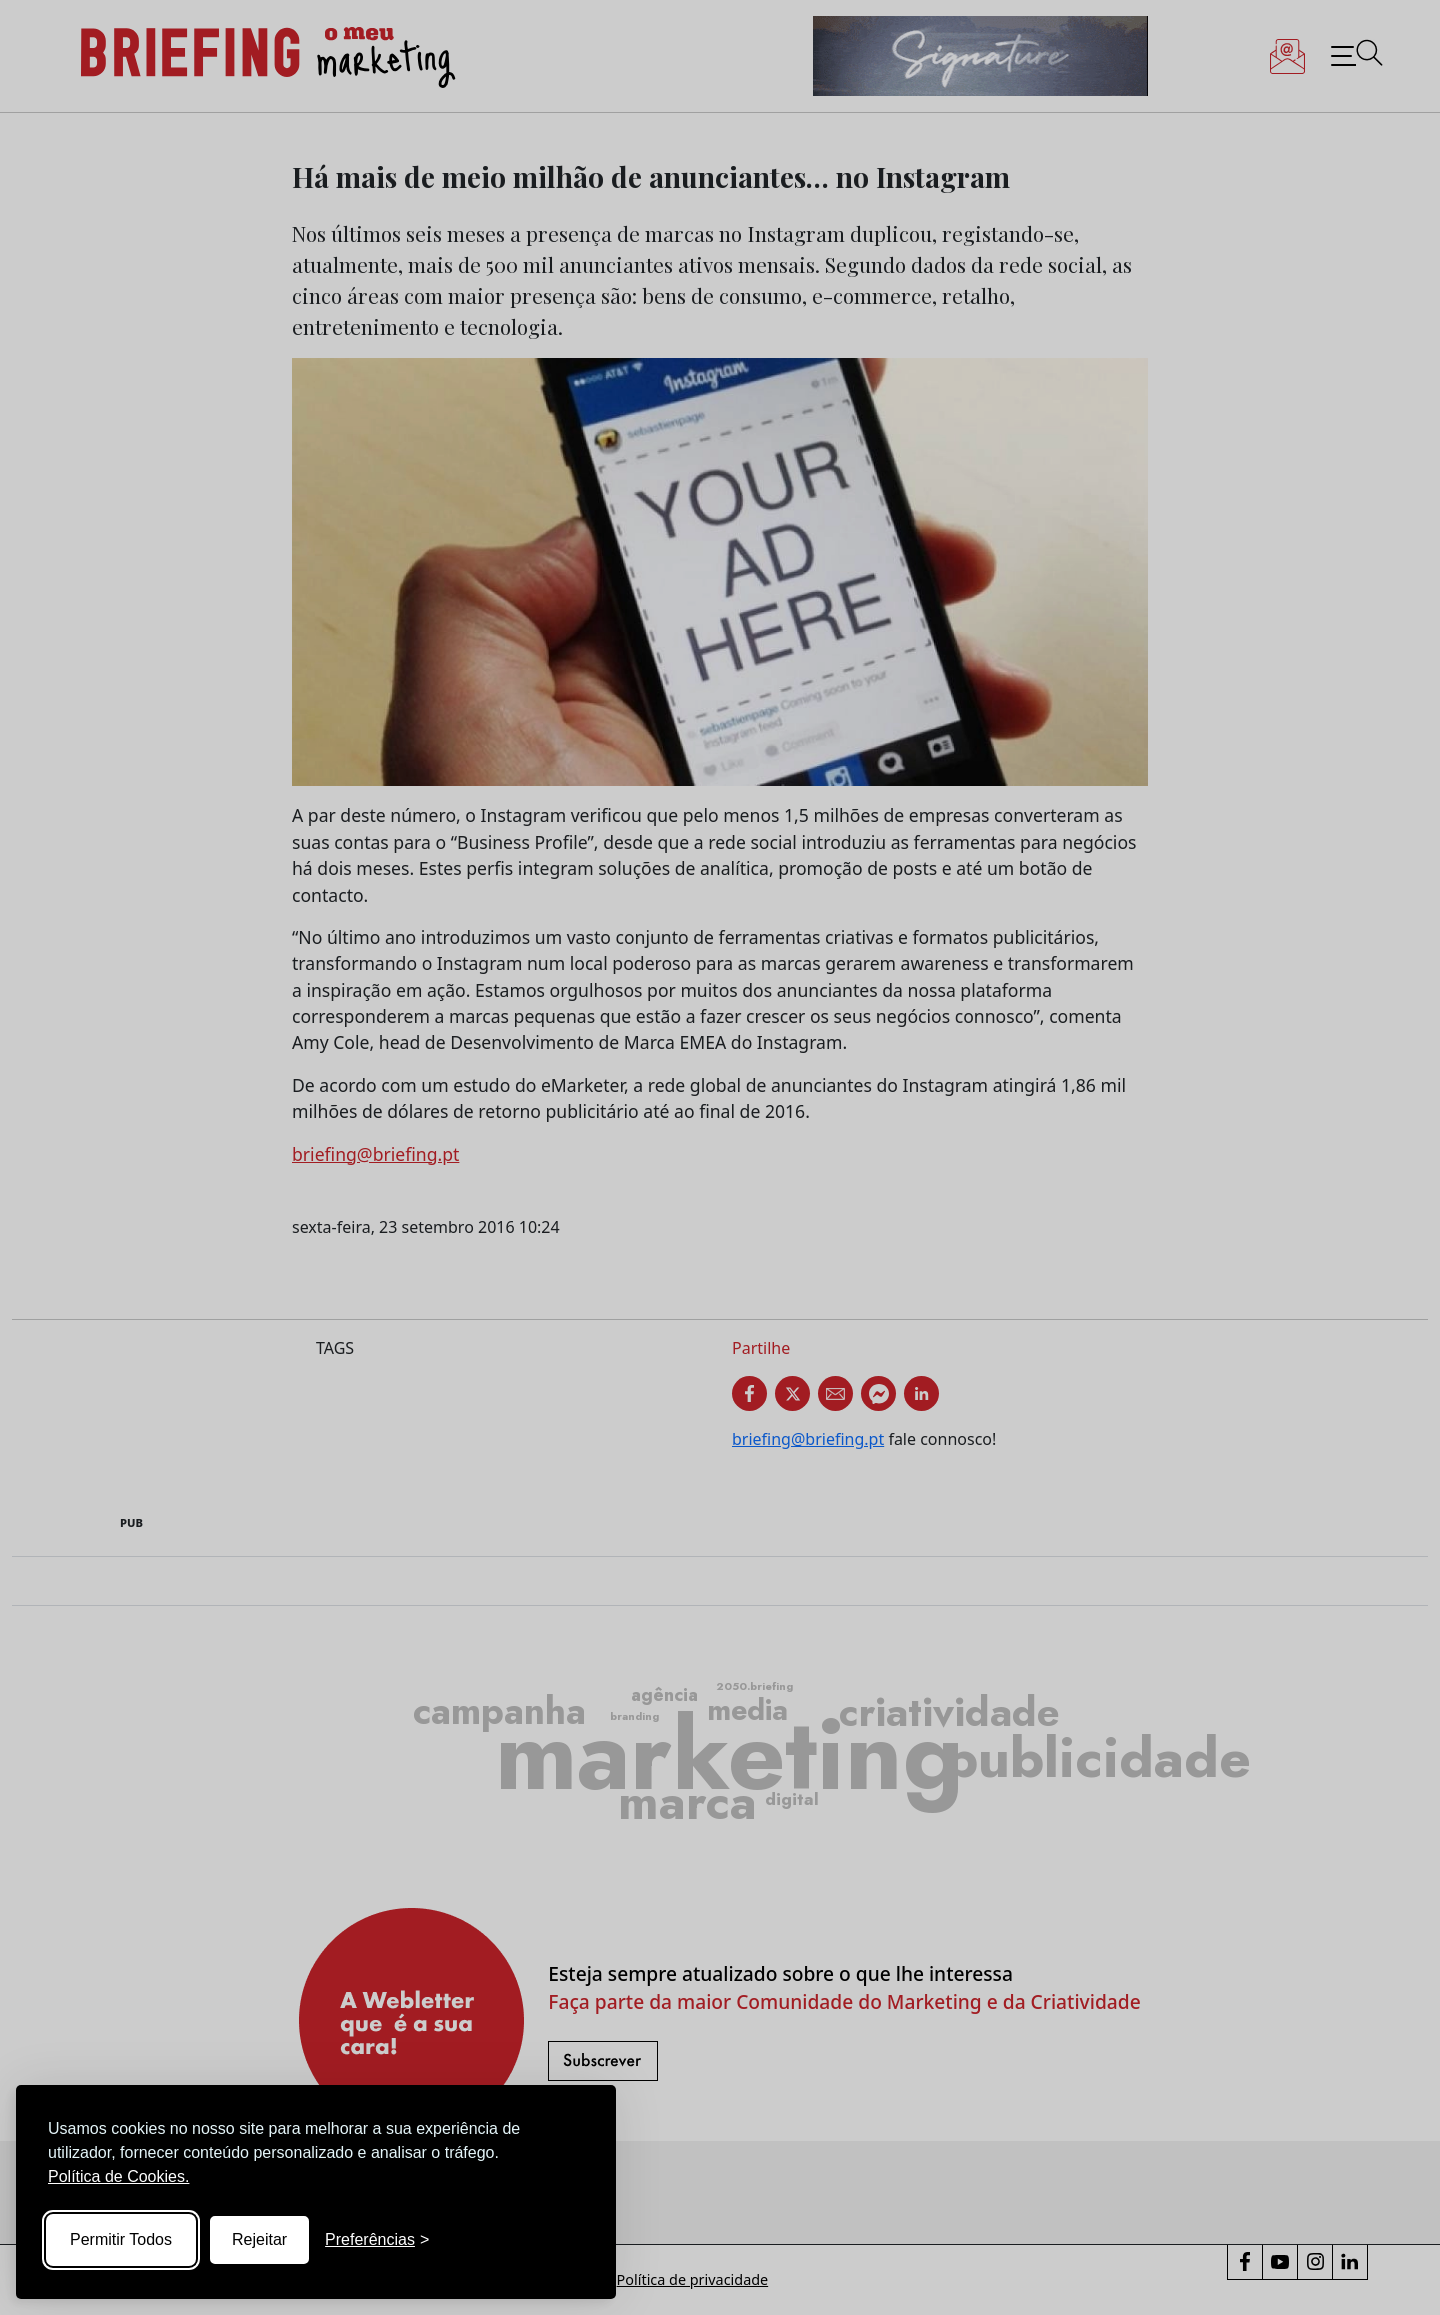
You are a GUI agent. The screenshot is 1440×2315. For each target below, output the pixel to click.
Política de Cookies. (118, 2176)
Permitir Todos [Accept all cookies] (121, 2239)
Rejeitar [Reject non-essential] (259, 2239)
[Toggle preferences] (377, 2240)
